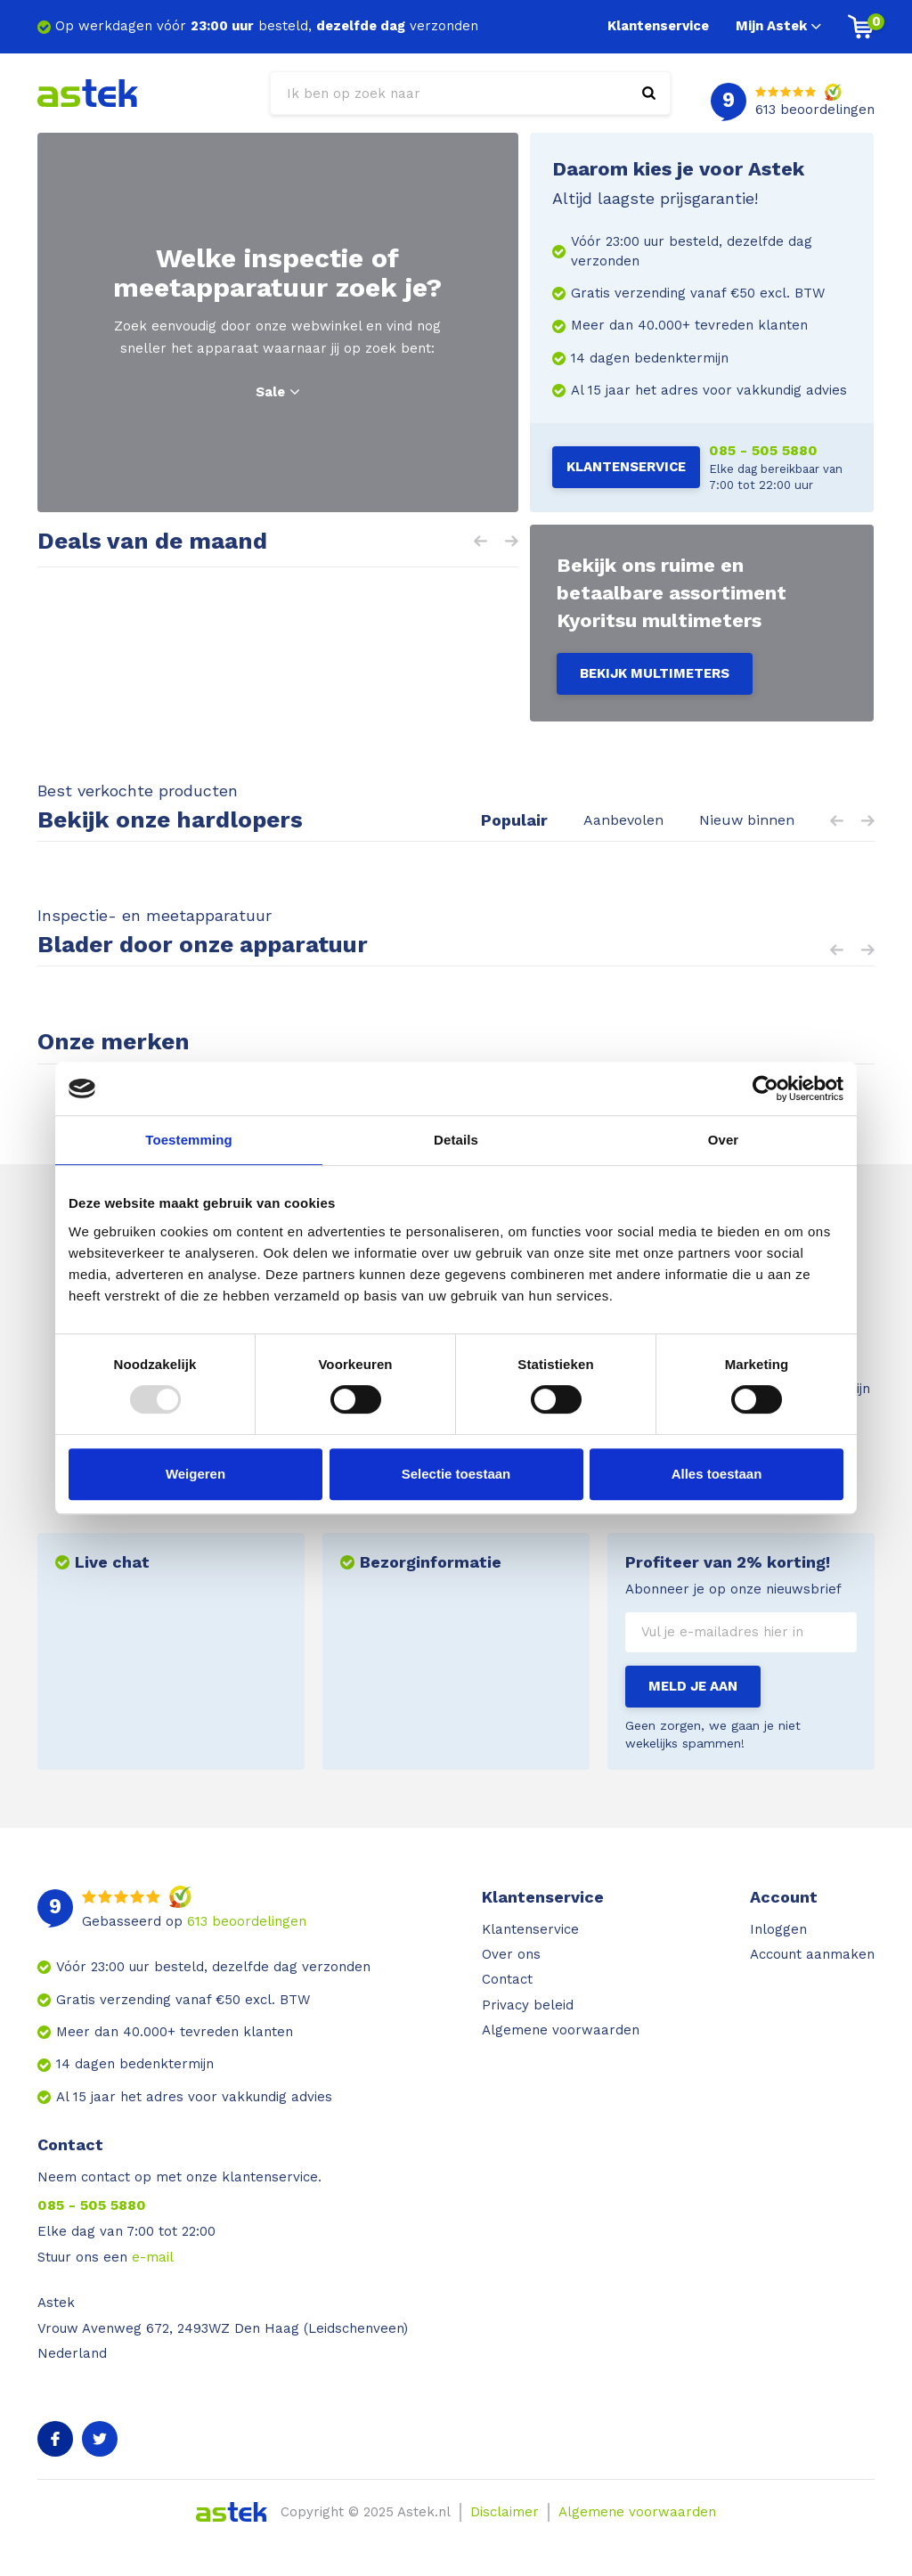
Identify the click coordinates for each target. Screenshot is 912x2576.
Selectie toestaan (456, 1473)
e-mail (153, 2257)
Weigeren (195, 1473)
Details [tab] (456, 1139)
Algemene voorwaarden (560, 2030)
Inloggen (778, 1929)
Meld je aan (692, 1686)
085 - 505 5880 (763, 450)
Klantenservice (658, 26)
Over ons (511, 1954)
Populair (514, 820)
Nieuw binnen (746, 819)
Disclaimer (504, 2512)
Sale (277, 392)
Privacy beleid (528, 2005)
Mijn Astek (778, 26)
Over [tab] (723, 1139)
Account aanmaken (812, 1954)
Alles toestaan (717, 1473)
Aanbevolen (623, 819)
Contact (507, 1979)
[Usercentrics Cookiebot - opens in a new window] (765, 1088)
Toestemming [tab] (188, 1139)
